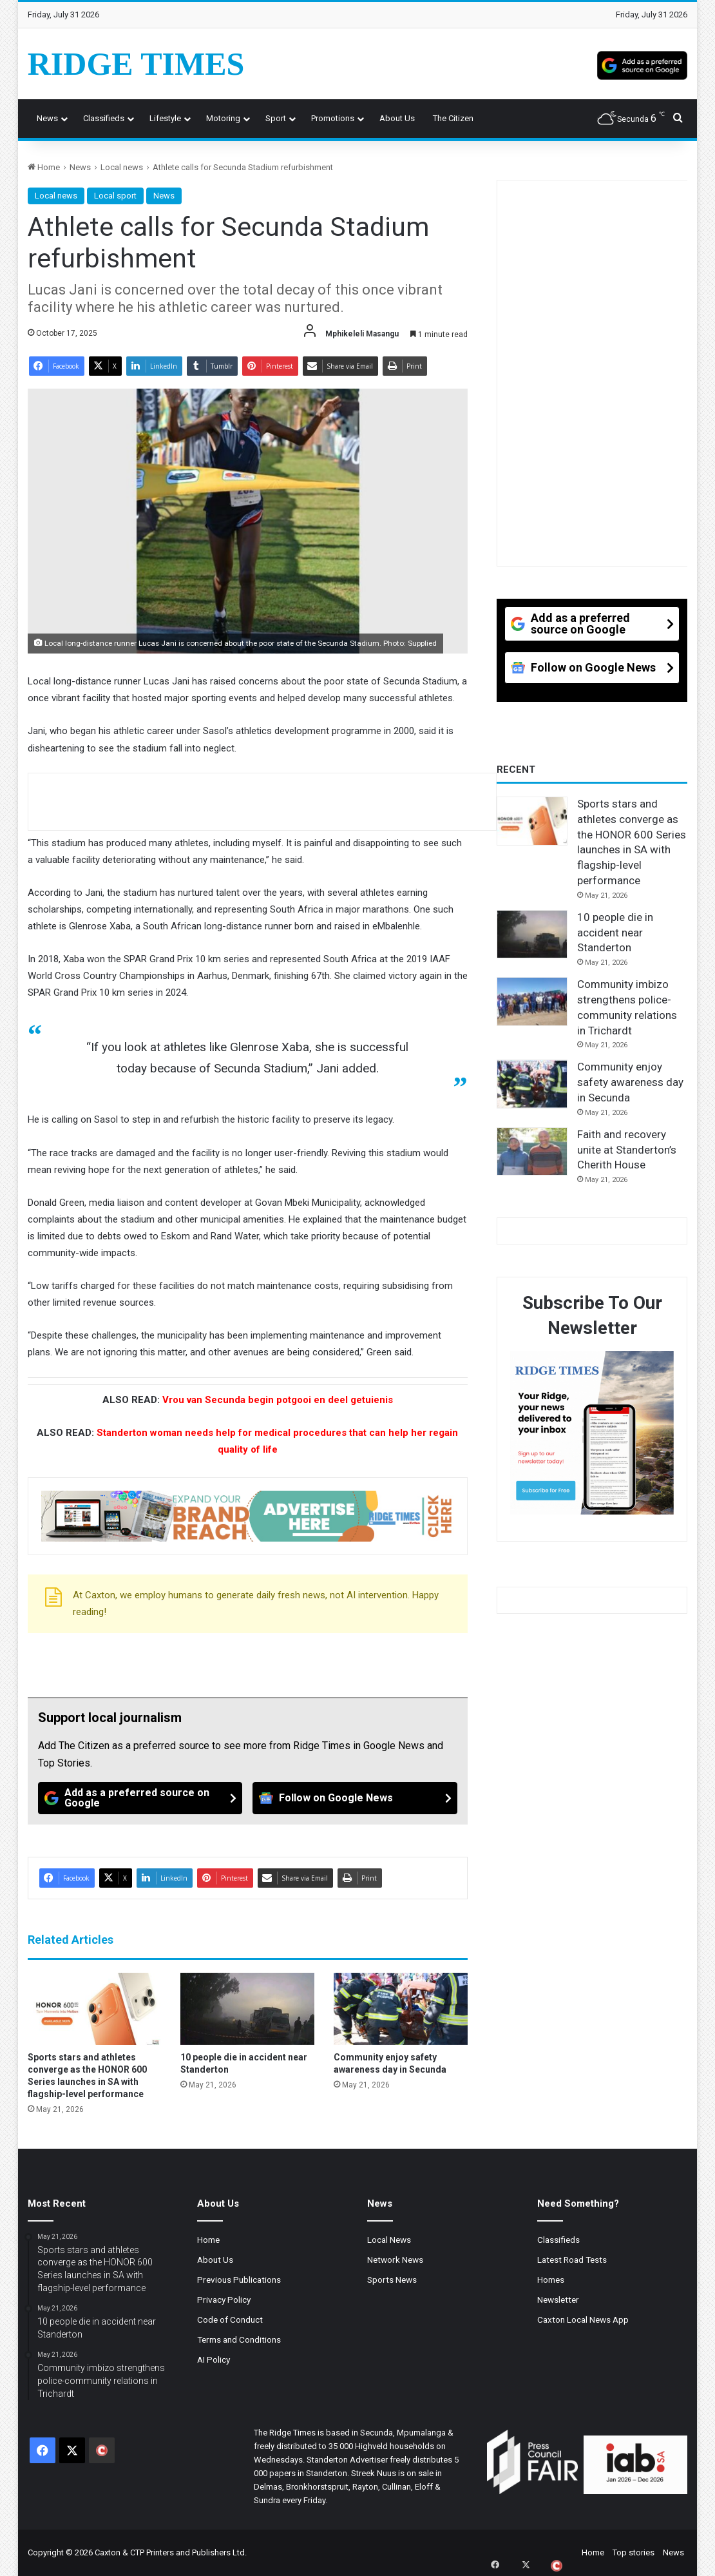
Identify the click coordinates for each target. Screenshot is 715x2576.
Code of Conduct (230, 2319)
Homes (550, 2279)
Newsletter (558, 2299)
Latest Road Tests (572, 2259)
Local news (121, 167)
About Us (215, 2259)
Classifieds (103, 118)
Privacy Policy (224, 2299)
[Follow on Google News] (355, 1798)
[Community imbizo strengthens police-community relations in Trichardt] (532, 1001)
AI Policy (213, 2359)
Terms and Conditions (239, 2339)
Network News (395, 2259)
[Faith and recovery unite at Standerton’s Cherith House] (532, 1151)
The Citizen (453, 118)
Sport (275, 118)
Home (44, 167)
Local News (389, 2239)
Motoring (223, 118)
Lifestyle (165, 118)
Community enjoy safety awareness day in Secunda (630, 1082)
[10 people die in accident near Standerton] (247, 2009)
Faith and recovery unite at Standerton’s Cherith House (626, 1150)
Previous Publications (239, 2279)
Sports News (392, 2279)
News (47, 118)
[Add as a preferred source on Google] (642, 64)
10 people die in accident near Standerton (615, 932)
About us (397, 118)
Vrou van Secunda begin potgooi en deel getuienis (277, 1400)
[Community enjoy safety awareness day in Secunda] (401, 2009)
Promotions (332, 118)
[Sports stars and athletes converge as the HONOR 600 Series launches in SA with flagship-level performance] (95, 2009)
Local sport (115, 195)
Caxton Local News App (583, 2319)
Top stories (633, 2552)
